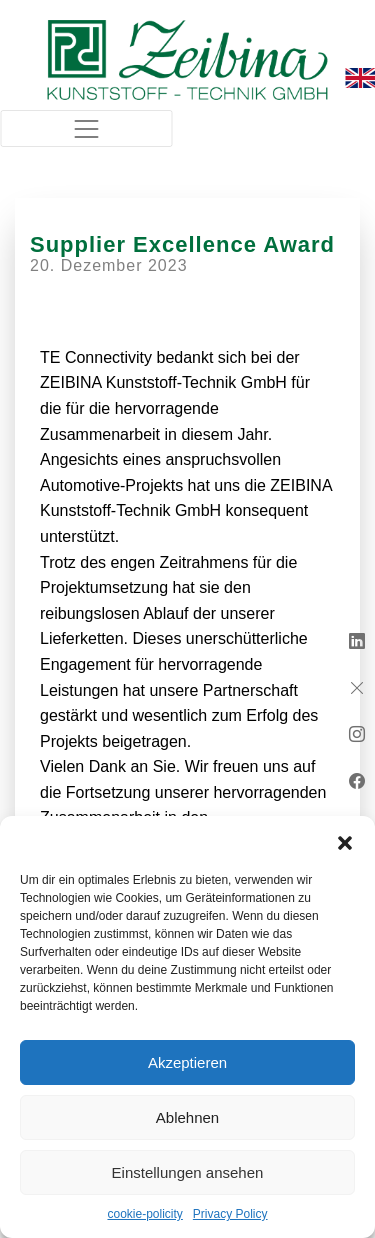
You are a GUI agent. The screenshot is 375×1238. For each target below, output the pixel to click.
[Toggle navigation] (86, 128)
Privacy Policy (230, 1214)
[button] (345, 841)
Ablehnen (187, 1117)
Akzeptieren (187, 1062)
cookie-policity (144, 1214)
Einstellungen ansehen (188, 1172)
